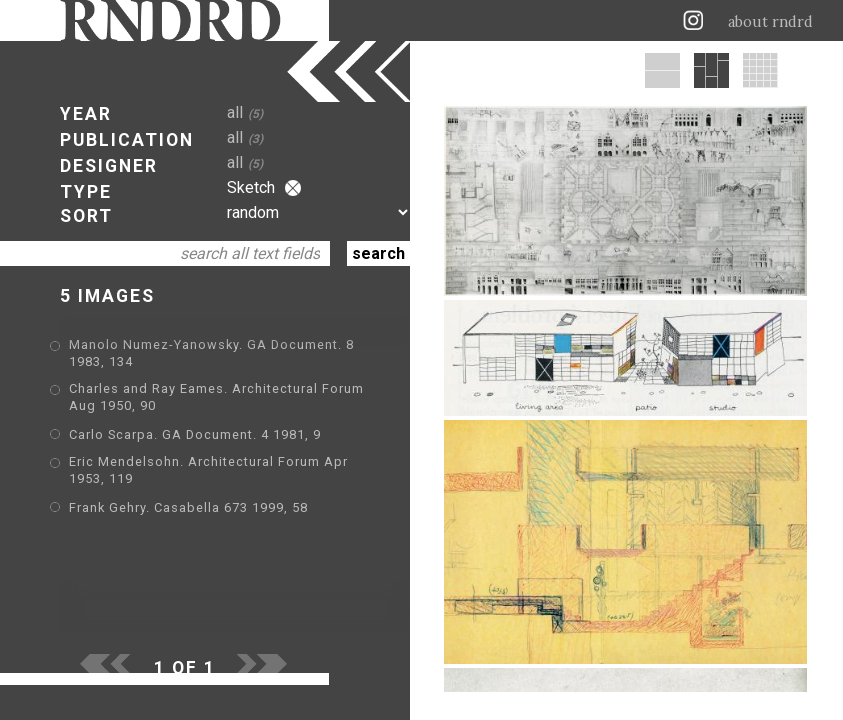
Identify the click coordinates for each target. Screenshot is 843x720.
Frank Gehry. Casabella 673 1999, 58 (188, 507)
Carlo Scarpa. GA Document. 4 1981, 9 (195, 434)
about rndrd (770, 22)
